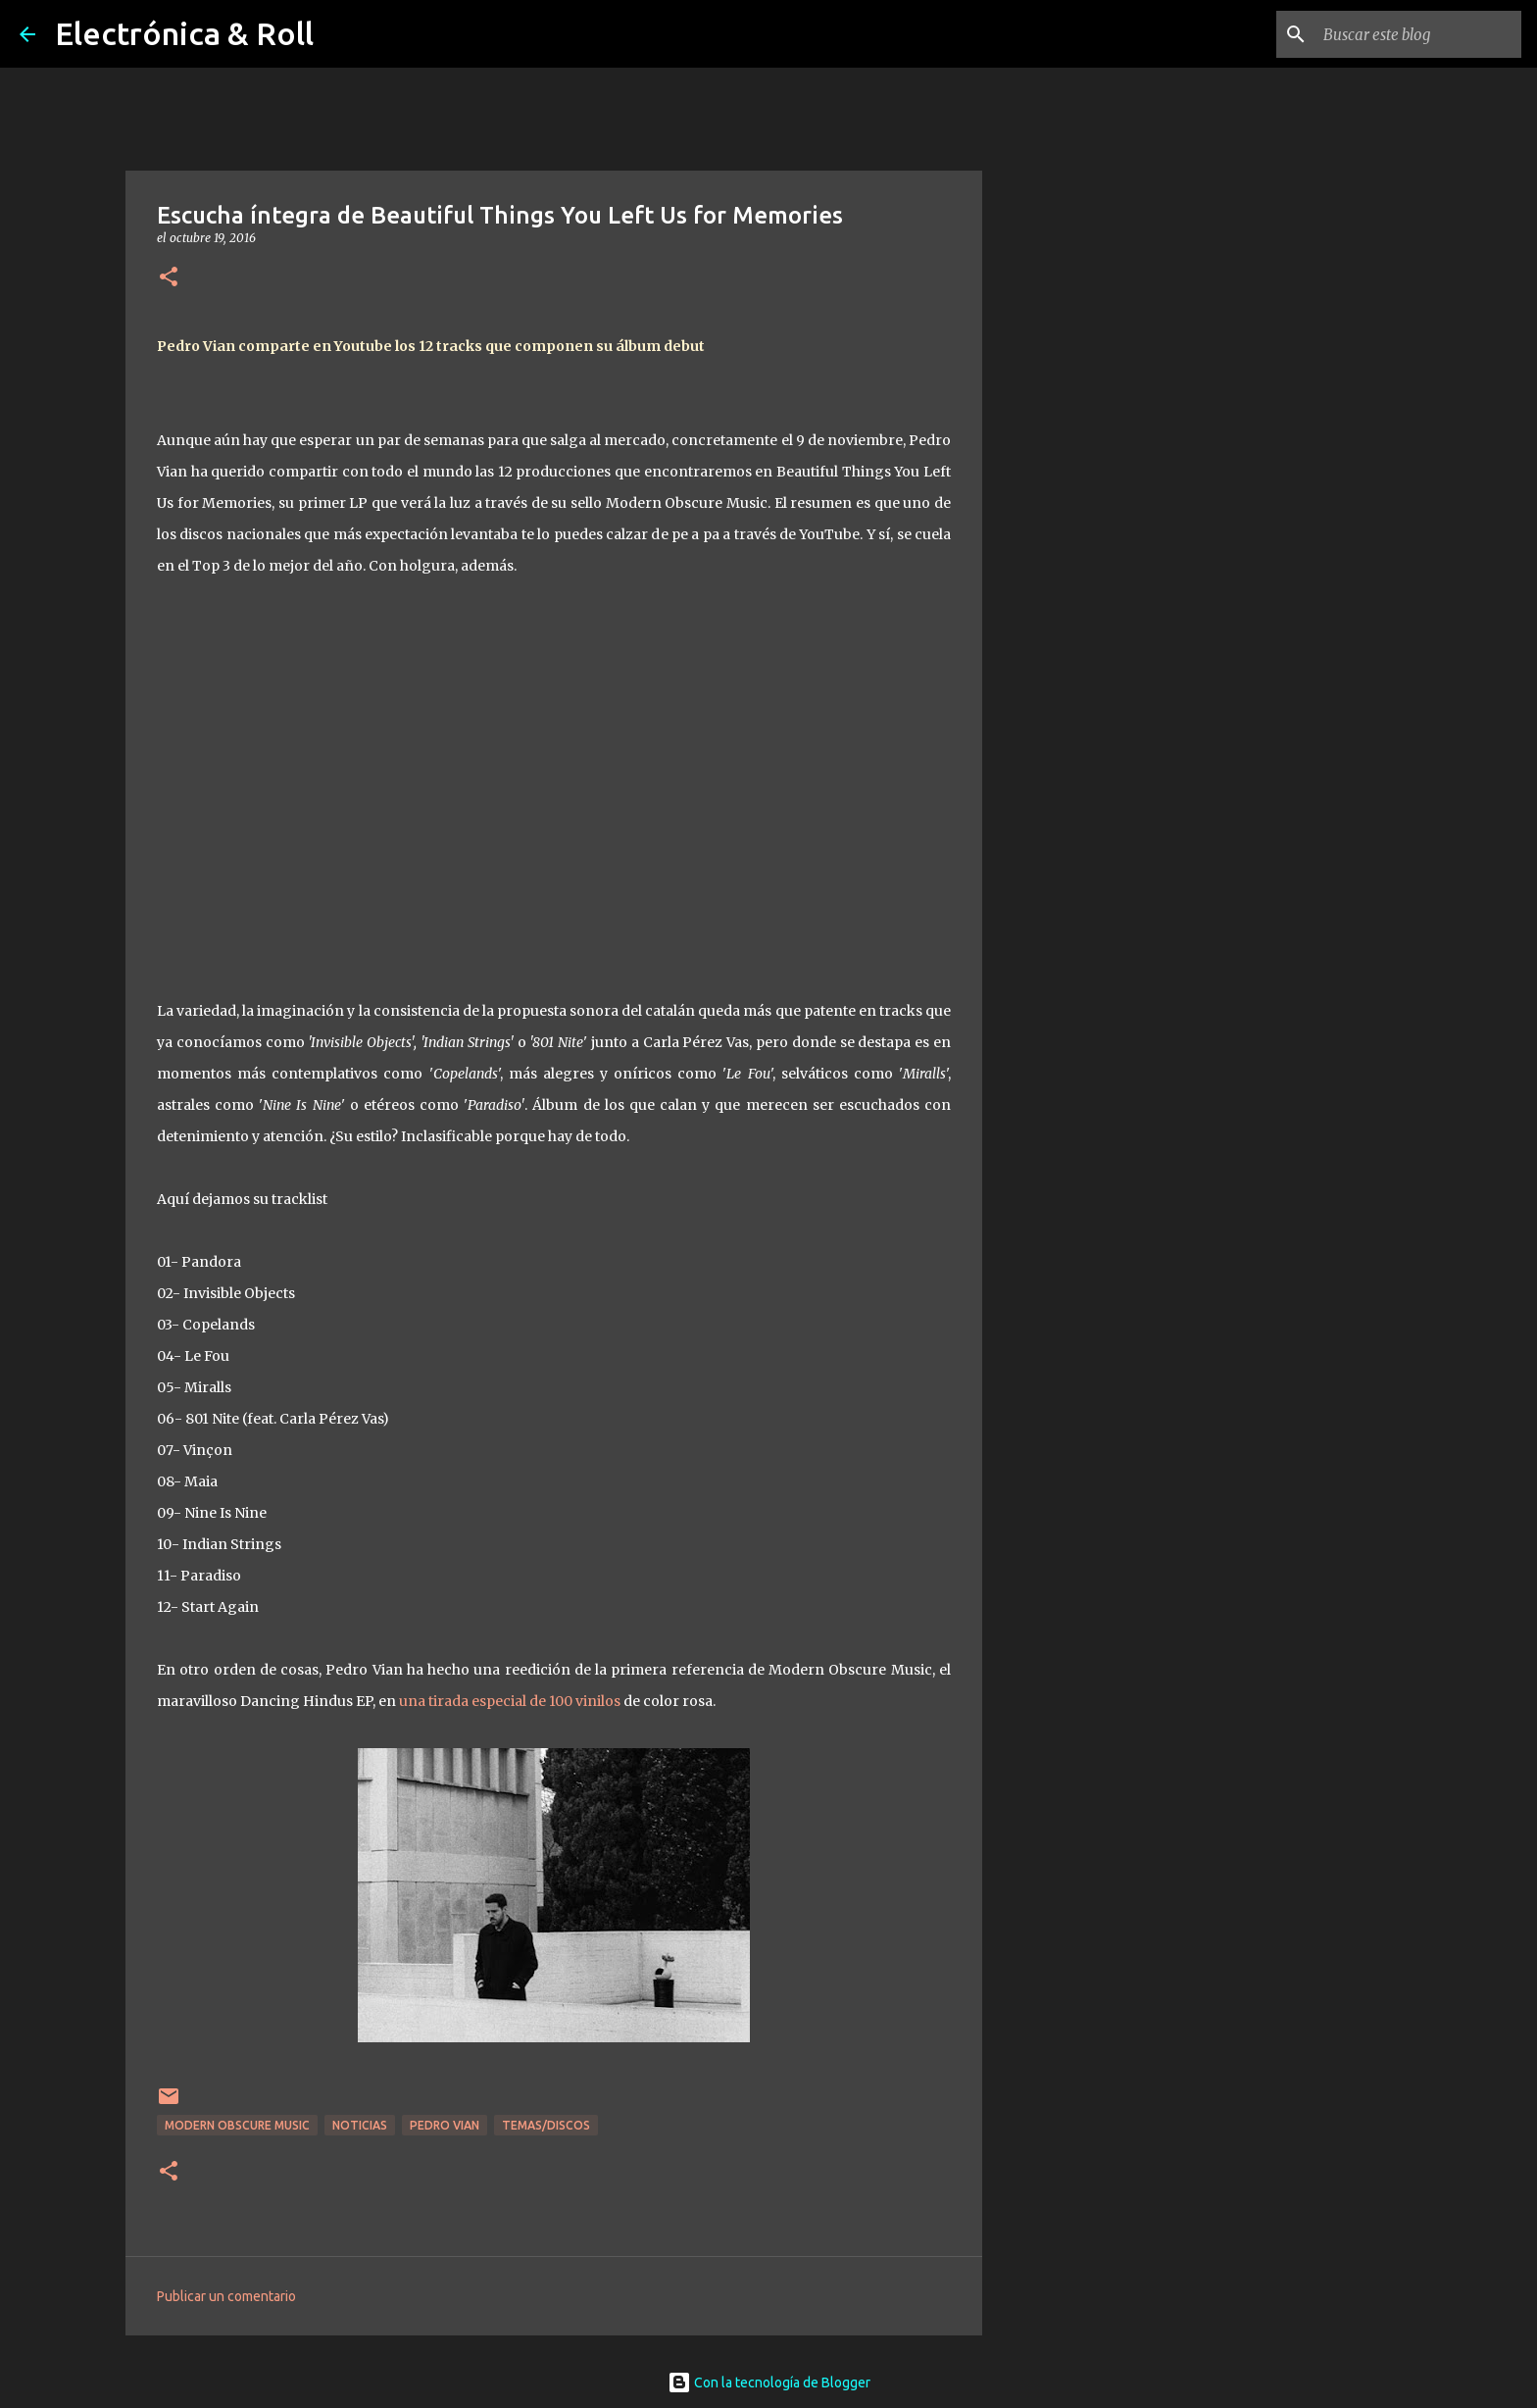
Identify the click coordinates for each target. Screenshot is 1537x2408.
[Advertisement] (1082, 847)
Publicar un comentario (226, 2296)
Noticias (359, 2125)
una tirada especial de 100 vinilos (509, 1701)
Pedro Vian (444, 2125)
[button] (168, 278)
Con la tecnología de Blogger (769, 2382)
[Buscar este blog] (1418, 34)
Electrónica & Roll (184, 33)
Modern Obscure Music (237, 2125)
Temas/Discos (546, 2125)
